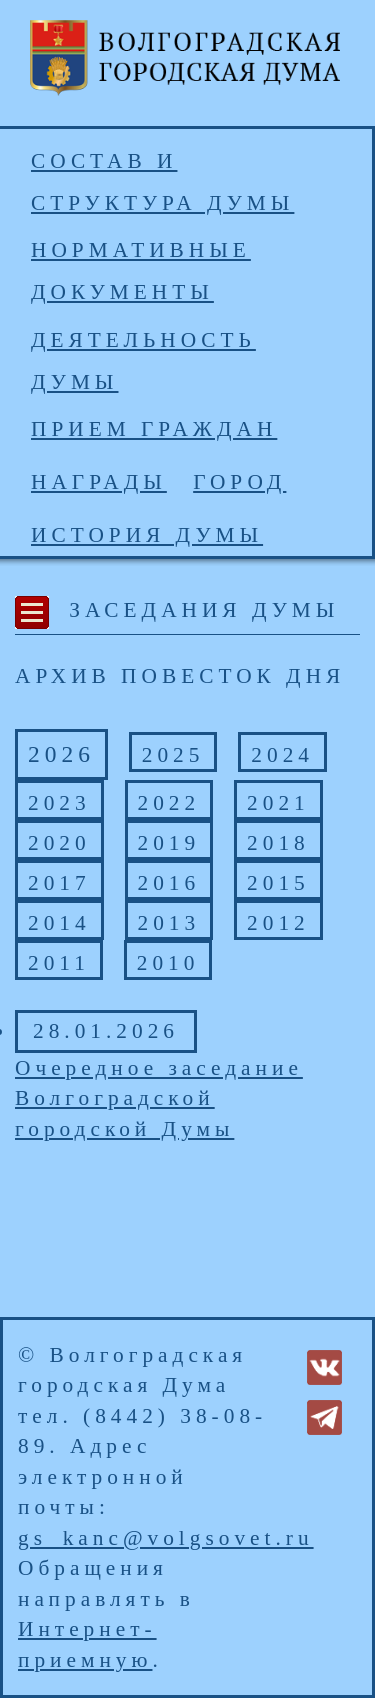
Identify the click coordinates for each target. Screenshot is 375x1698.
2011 (59, 963)
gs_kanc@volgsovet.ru (166, 1538)
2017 (59, 883)
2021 (278, 803)
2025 (173, 755)
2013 (169, 923)
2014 (59, 923)
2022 (169, 803)
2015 (278, 883)
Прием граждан (154, 429)
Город (239, 482)
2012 (278, 923)
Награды (99, 482)
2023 (59, 803)
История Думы (147, 535)
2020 (59, 843)
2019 (169, 843)
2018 (278, 843)
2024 (282, 755)
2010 (168, 963)
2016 (169, 883)
